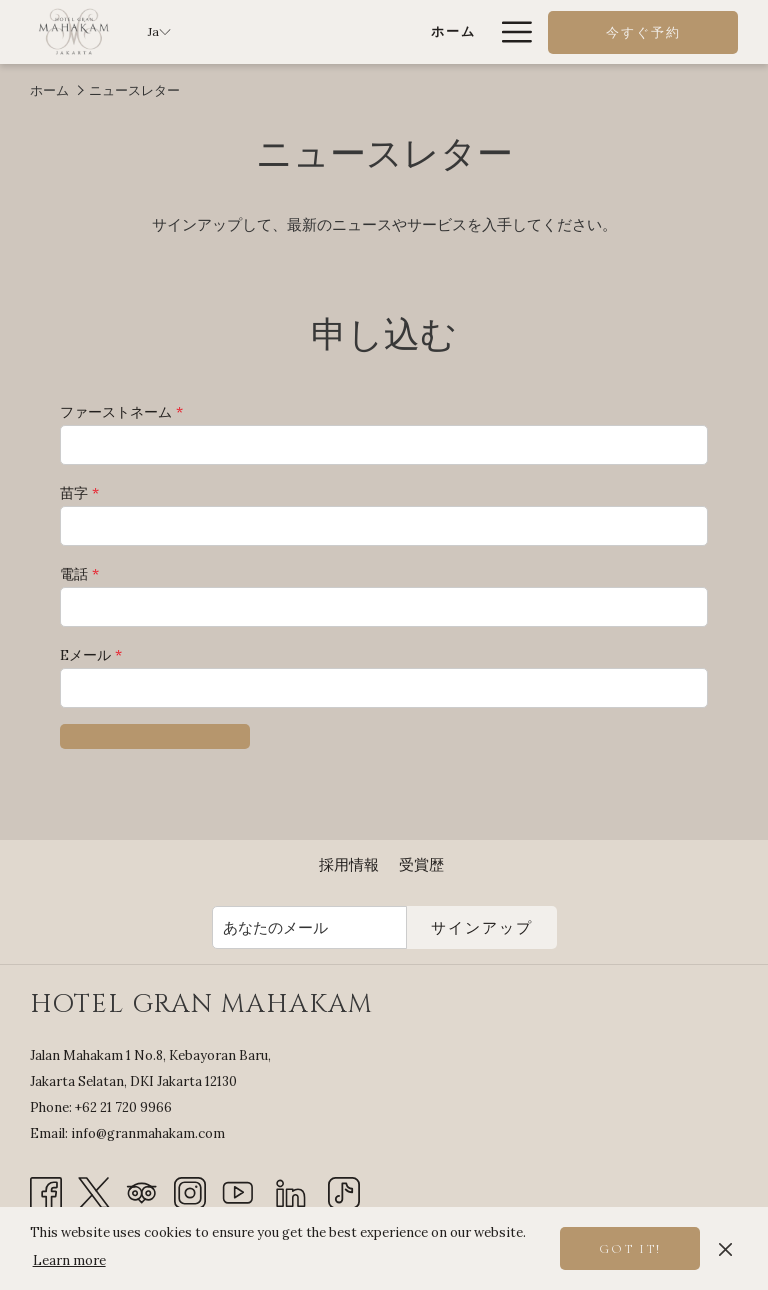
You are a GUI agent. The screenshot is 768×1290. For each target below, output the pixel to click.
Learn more (69, 1260)
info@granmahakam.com (148, 1133)
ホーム (49, 90)
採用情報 (349, 864)
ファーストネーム (121, 412)
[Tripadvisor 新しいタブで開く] (142, 1191)
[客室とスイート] (406, 32)
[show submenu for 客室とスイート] (478, 32)
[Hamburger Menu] (509, 32)
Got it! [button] (630, 1249)
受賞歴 (421, 864)
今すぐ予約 (643, 33)
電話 (79, 574)
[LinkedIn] (291, 1191)
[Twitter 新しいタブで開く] (94, 1191)
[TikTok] (344, 1191)
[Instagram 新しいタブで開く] (190, 1191)
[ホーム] (309, 32)
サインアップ (482, 928)
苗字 (79, 493)
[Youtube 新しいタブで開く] (238, 1191)
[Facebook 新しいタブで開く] (46, 1191)
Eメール (91, 655)
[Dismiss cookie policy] (725, 1248)
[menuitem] (349, 865)
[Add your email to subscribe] (309, 927)
